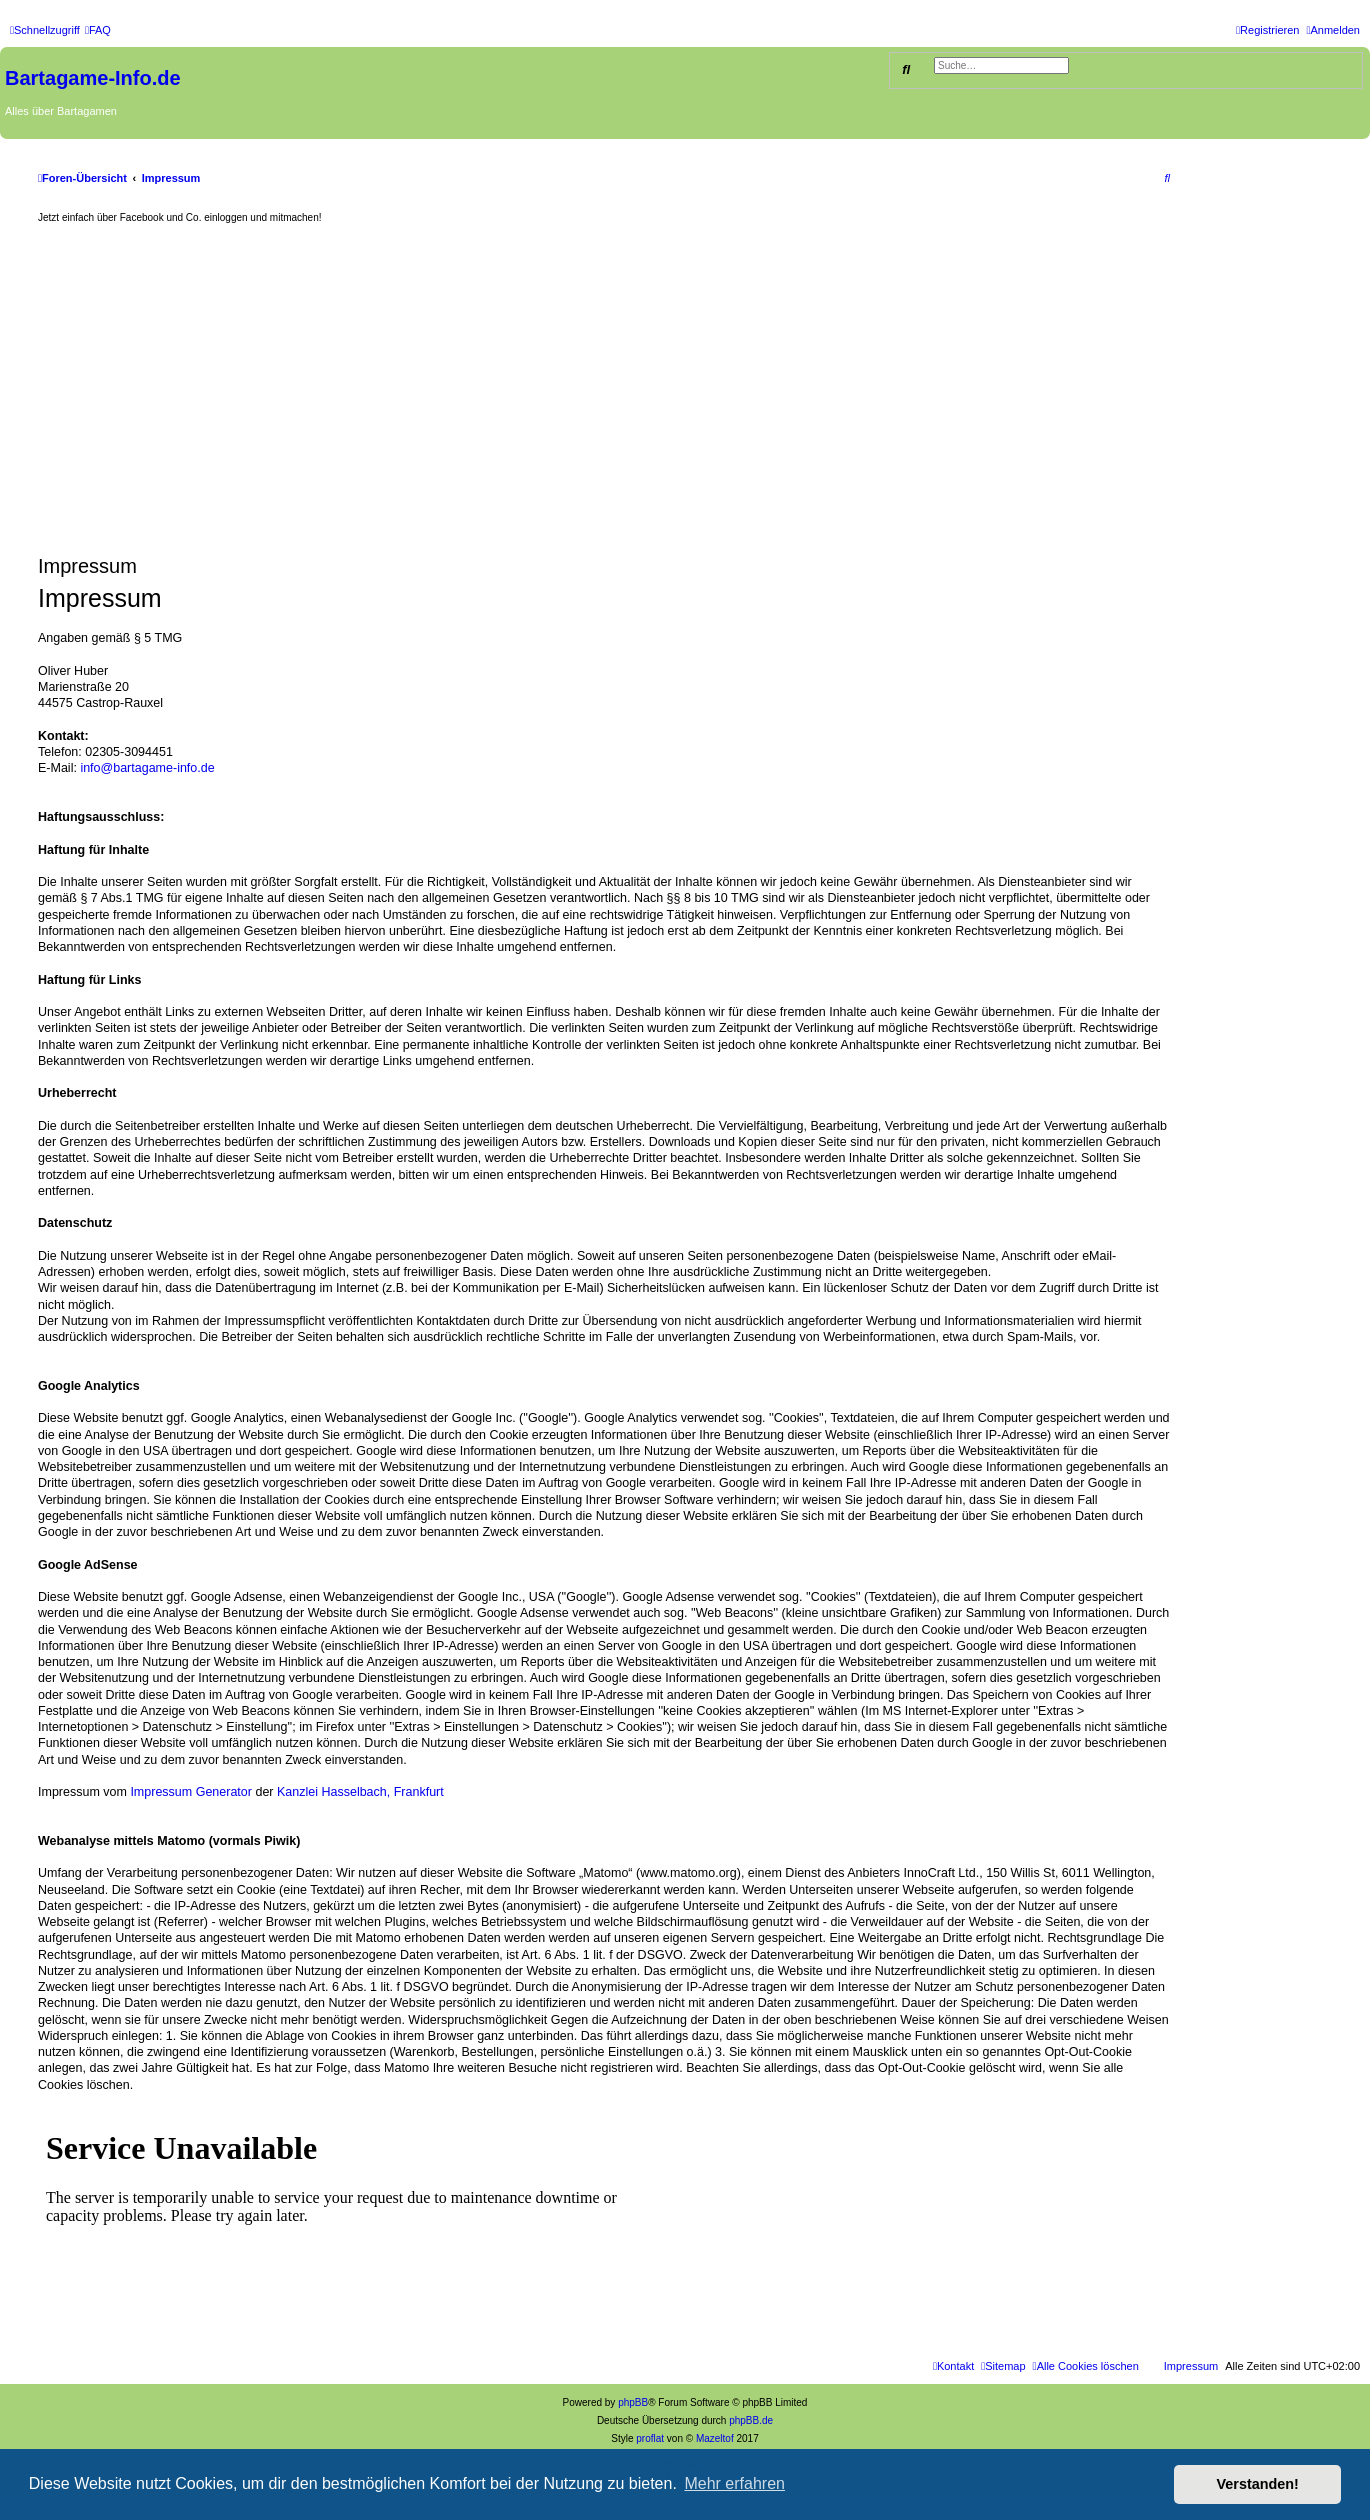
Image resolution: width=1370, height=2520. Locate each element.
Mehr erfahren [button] (734, 2483)
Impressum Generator (191, 1792)
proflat (650, 2438)
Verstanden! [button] (1258, 2484)
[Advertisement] (604, 390)
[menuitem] (98, 30)
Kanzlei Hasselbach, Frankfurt (360, 1792)
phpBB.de (751, 2420)
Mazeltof (715, 2438)
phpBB (633, 2402)
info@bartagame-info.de (147, 768)
